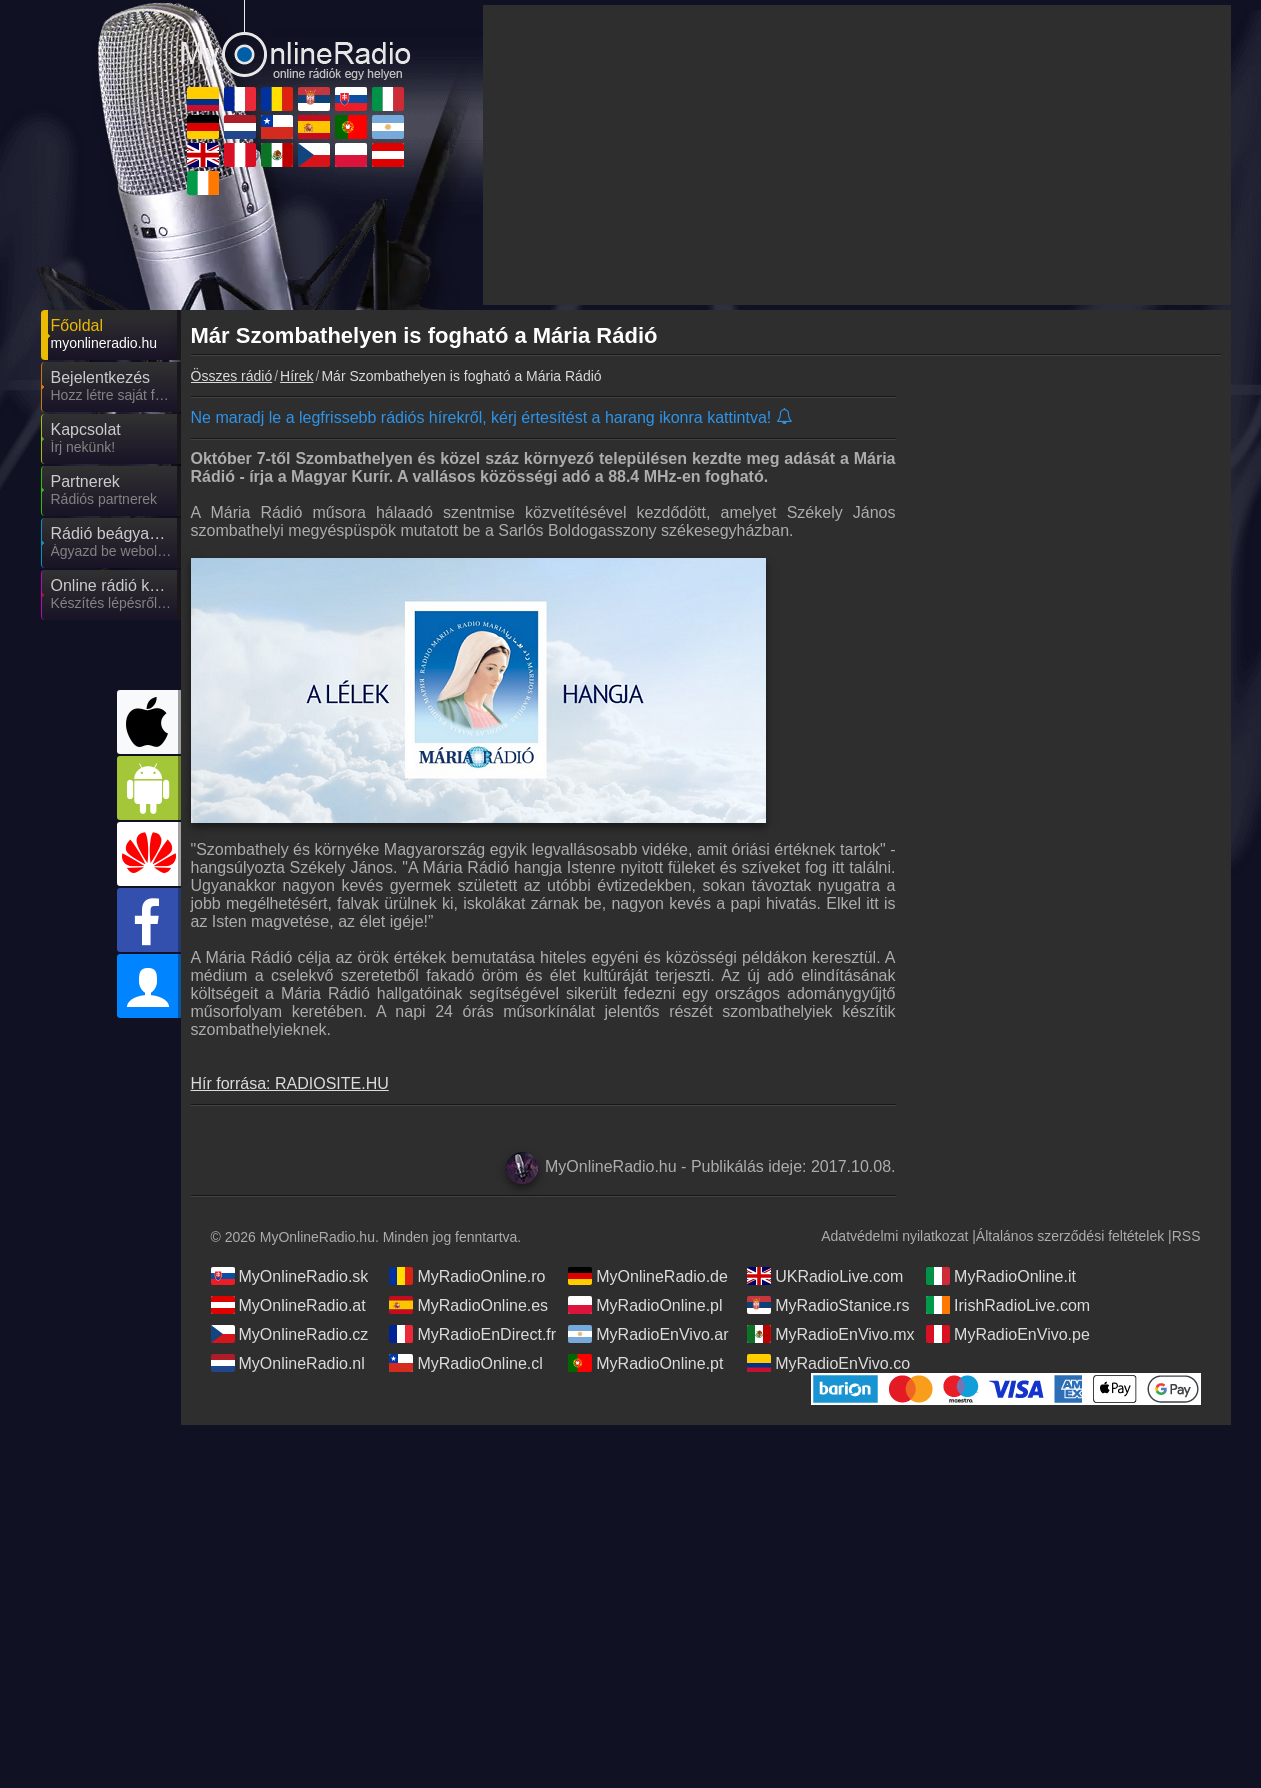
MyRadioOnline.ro (467, 1276)
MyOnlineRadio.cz (290, 1334)
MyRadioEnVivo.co (828, 1363)
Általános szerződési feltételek (1070, 1236)
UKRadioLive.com (825, 1276)
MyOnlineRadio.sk (290, 1276)
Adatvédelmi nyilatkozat (894, 1236)
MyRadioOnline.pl (645, 1305)
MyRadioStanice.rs (828, 1305)
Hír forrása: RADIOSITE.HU (290, 1083)
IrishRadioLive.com (1008, 1305)
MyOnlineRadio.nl (288, 1363)
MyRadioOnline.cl (465, 1363)
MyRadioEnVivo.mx (830, 1334)
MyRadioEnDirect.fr (472, 1334)
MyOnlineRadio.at (288, 1305)
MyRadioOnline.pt (645, 1363)
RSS (1186, 1236)
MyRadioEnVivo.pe (1008, 1334)
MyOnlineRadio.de (648, 1276)
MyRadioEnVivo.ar (648, 1334)
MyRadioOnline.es (468, 1305)
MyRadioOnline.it (1001, 1276)
